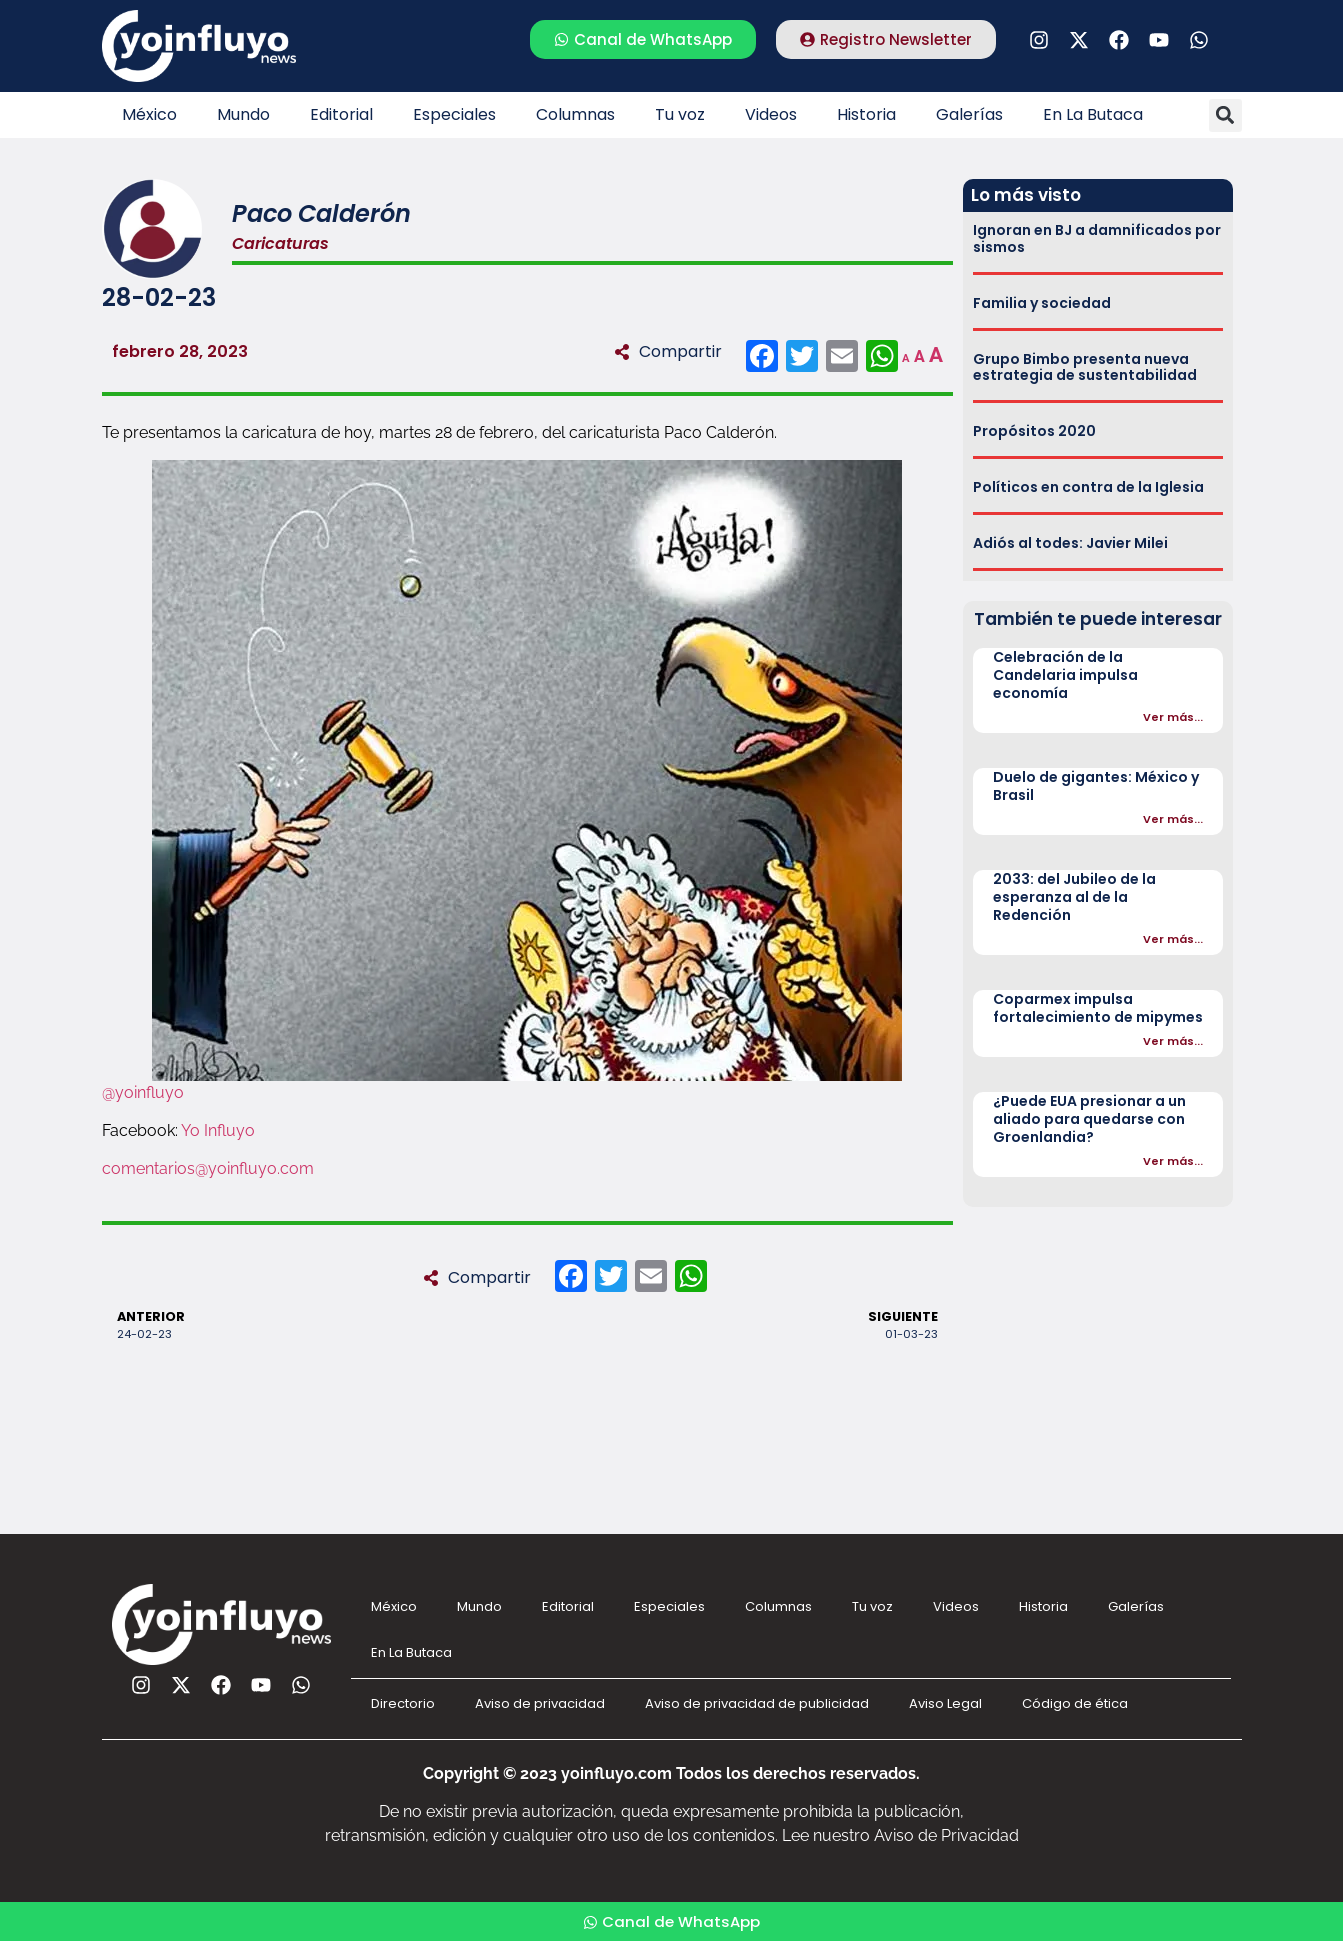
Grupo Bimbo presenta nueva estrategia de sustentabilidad (1085, 367)
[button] (1225, 115)
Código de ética (1075, 1703)
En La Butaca (1093, 114)
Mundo (243, 114)
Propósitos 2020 (1034, 431)
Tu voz (680, 114)
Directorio (403, 1703)
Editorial (341, 114)
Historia (866, 114)
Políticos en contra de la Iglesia (1088, 487)
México (149, 114)
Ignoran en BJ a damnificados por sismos (1097, 238)
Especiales (454, 114)
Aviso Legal (945, 1703)
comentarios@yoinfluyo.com (208, 1168)
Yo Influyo (218, 1130)
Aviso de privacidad (540, 1703)
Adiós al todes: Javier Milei (1070, 543)
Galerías (969, 114)
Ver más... (1173, 717)
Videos (771, 114)
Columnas (575, 114)
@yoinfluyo (143, 1092)
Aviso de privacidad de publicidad (757, 1703)
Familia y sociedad (1042, 303)
